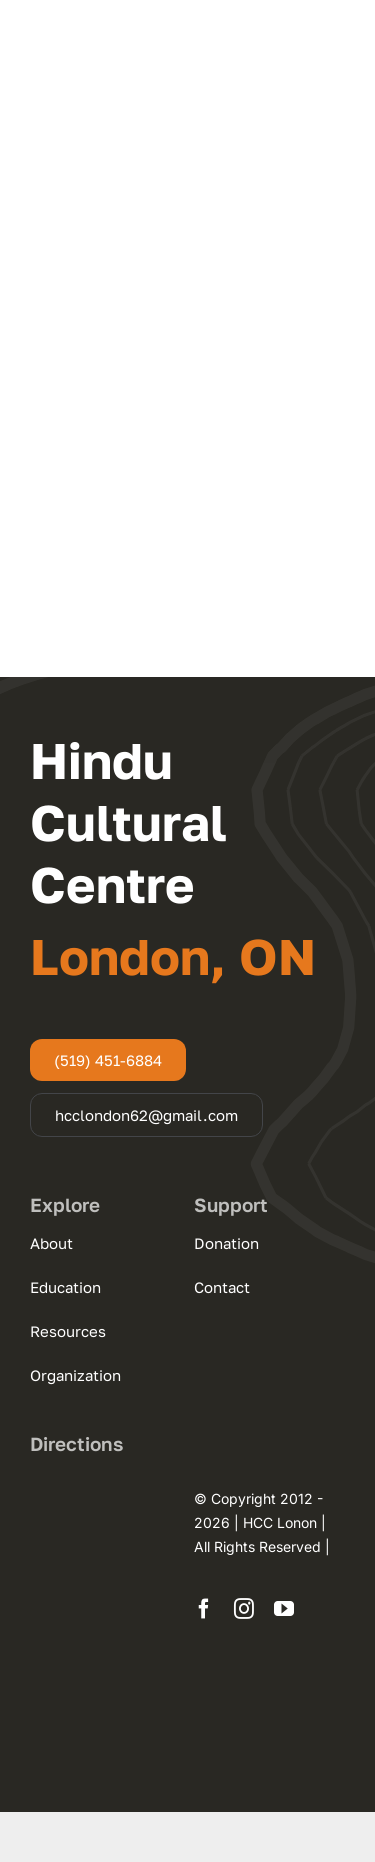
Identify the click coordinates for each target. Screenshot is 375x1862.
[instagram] (244, 1609)
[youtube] (284, 1609)
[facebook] (204, 1609)
